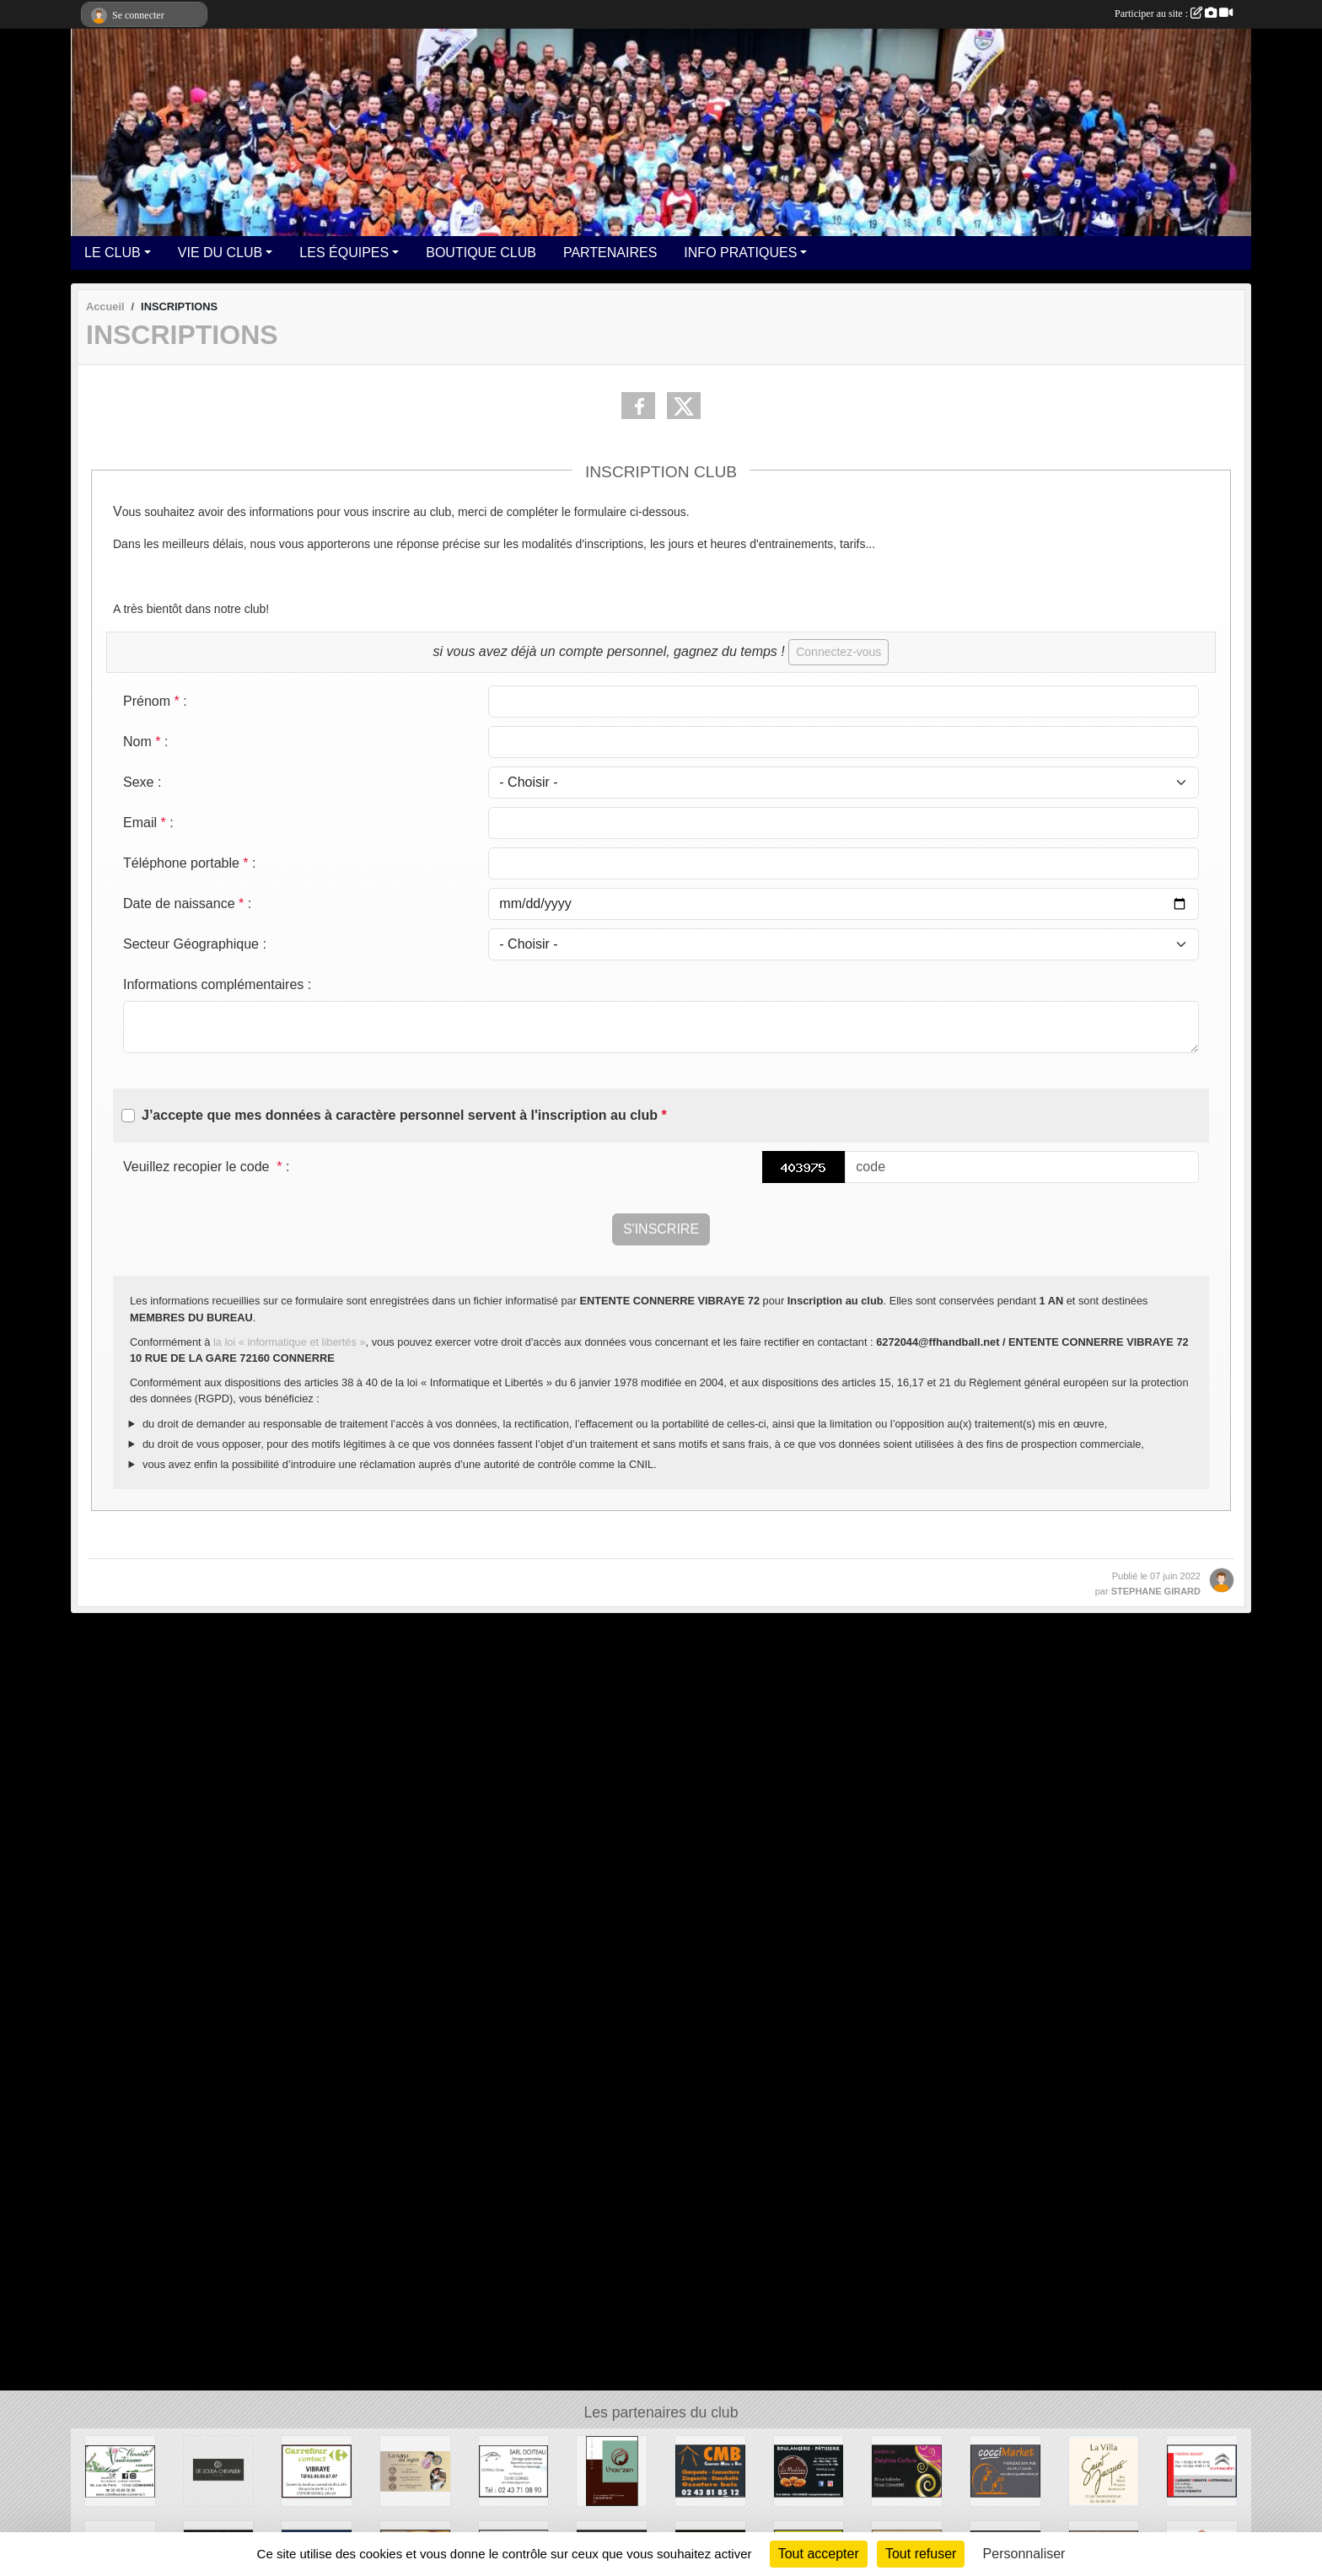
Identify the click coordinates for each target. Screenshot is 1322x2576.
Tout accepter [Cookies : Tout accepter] (818, 2553)
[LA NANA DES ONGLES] (415, 2470)
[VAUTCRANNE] (120, 2470)
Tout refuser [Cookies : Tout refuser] (920, 2553)
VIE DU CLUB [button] (220, 252)
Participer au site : (1174, 13)
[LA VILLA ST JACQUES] (1104, 2470)
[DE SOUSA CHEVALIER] (219, 2470)
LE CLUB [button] (112, 252)
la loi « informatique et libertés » (289, 1342)
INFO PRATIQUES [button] (740, 252)
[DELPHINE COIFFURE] (907, 2470)
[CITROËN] (1202, 2470)
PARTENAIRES (610, 252)
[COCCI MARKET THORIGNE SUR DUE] (1005, 2470)
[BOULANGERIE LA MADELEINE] (809, 2470)
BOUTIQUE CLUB (481, 252)
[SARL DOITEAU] (514, 2470)
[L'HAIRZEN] (612, 2470)
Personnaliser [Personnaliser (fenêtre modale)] (1024, 2553)
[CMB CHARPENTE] (710, 2470)
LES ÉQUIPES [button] (344, 252)
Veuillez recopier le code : (206, 1166)
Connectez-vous (838, 652)
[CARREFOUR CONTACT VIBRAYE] (316, 2470)
